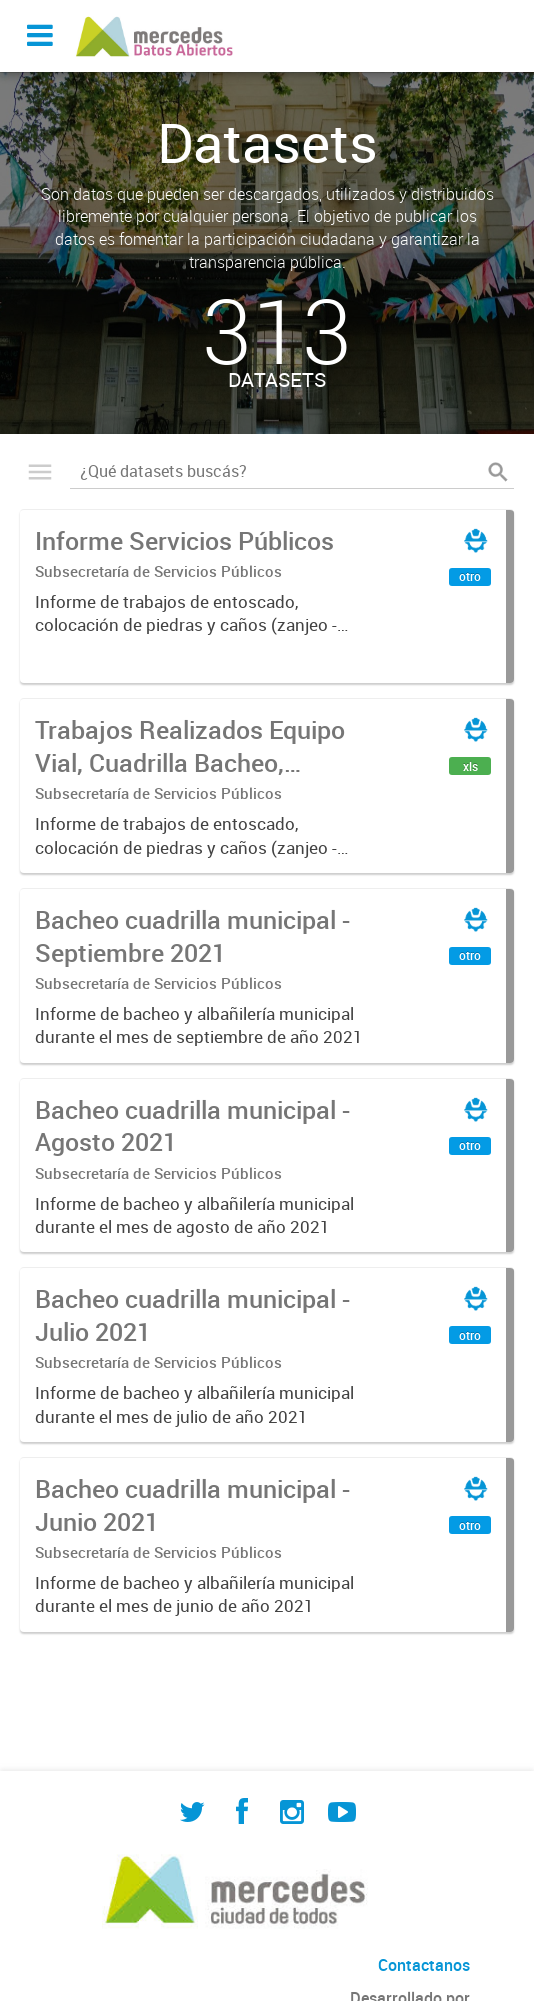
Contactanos (424, 1965)
